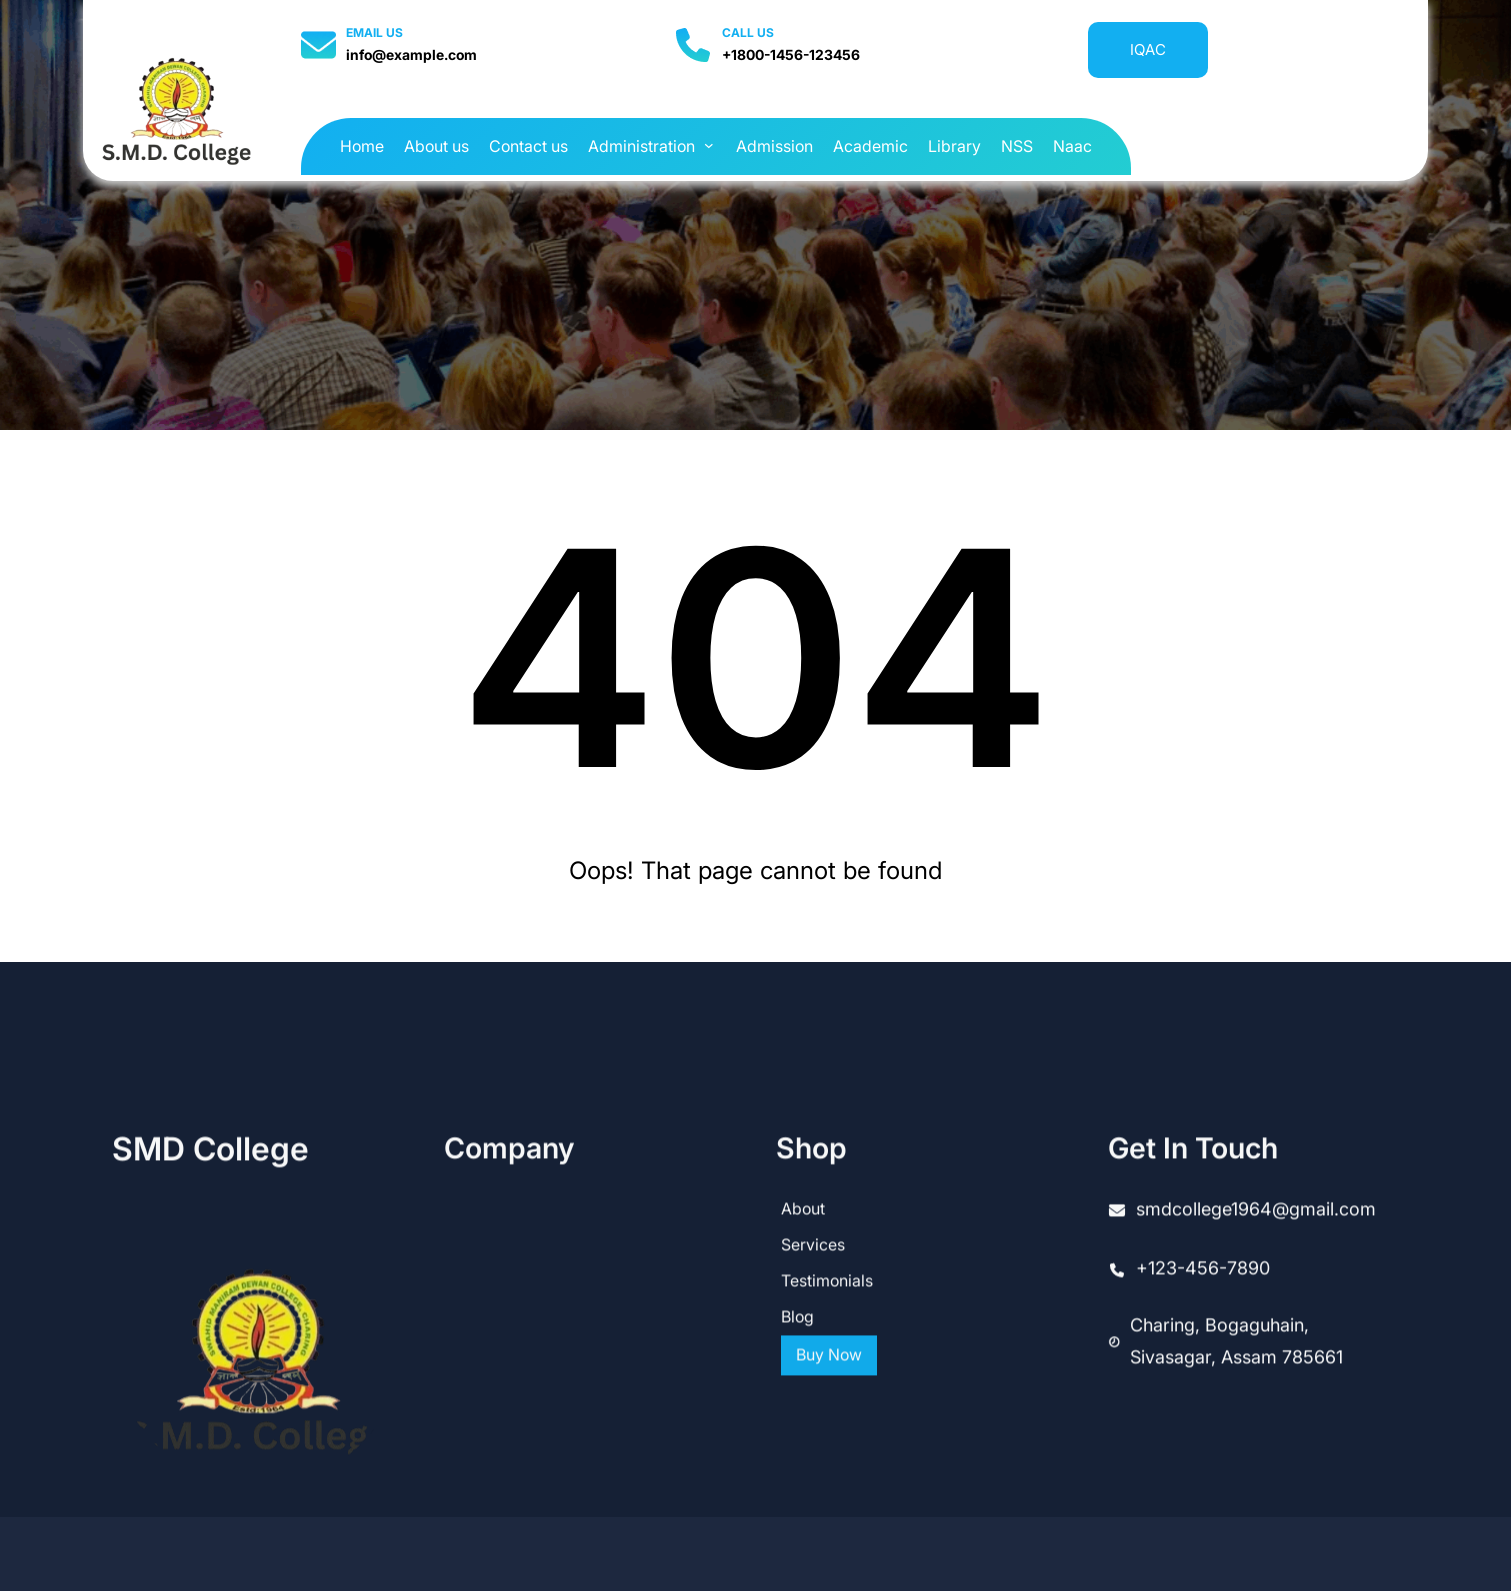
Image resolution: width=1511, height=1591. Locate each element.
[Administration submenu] (709, 145)
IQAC (1148, 49)
